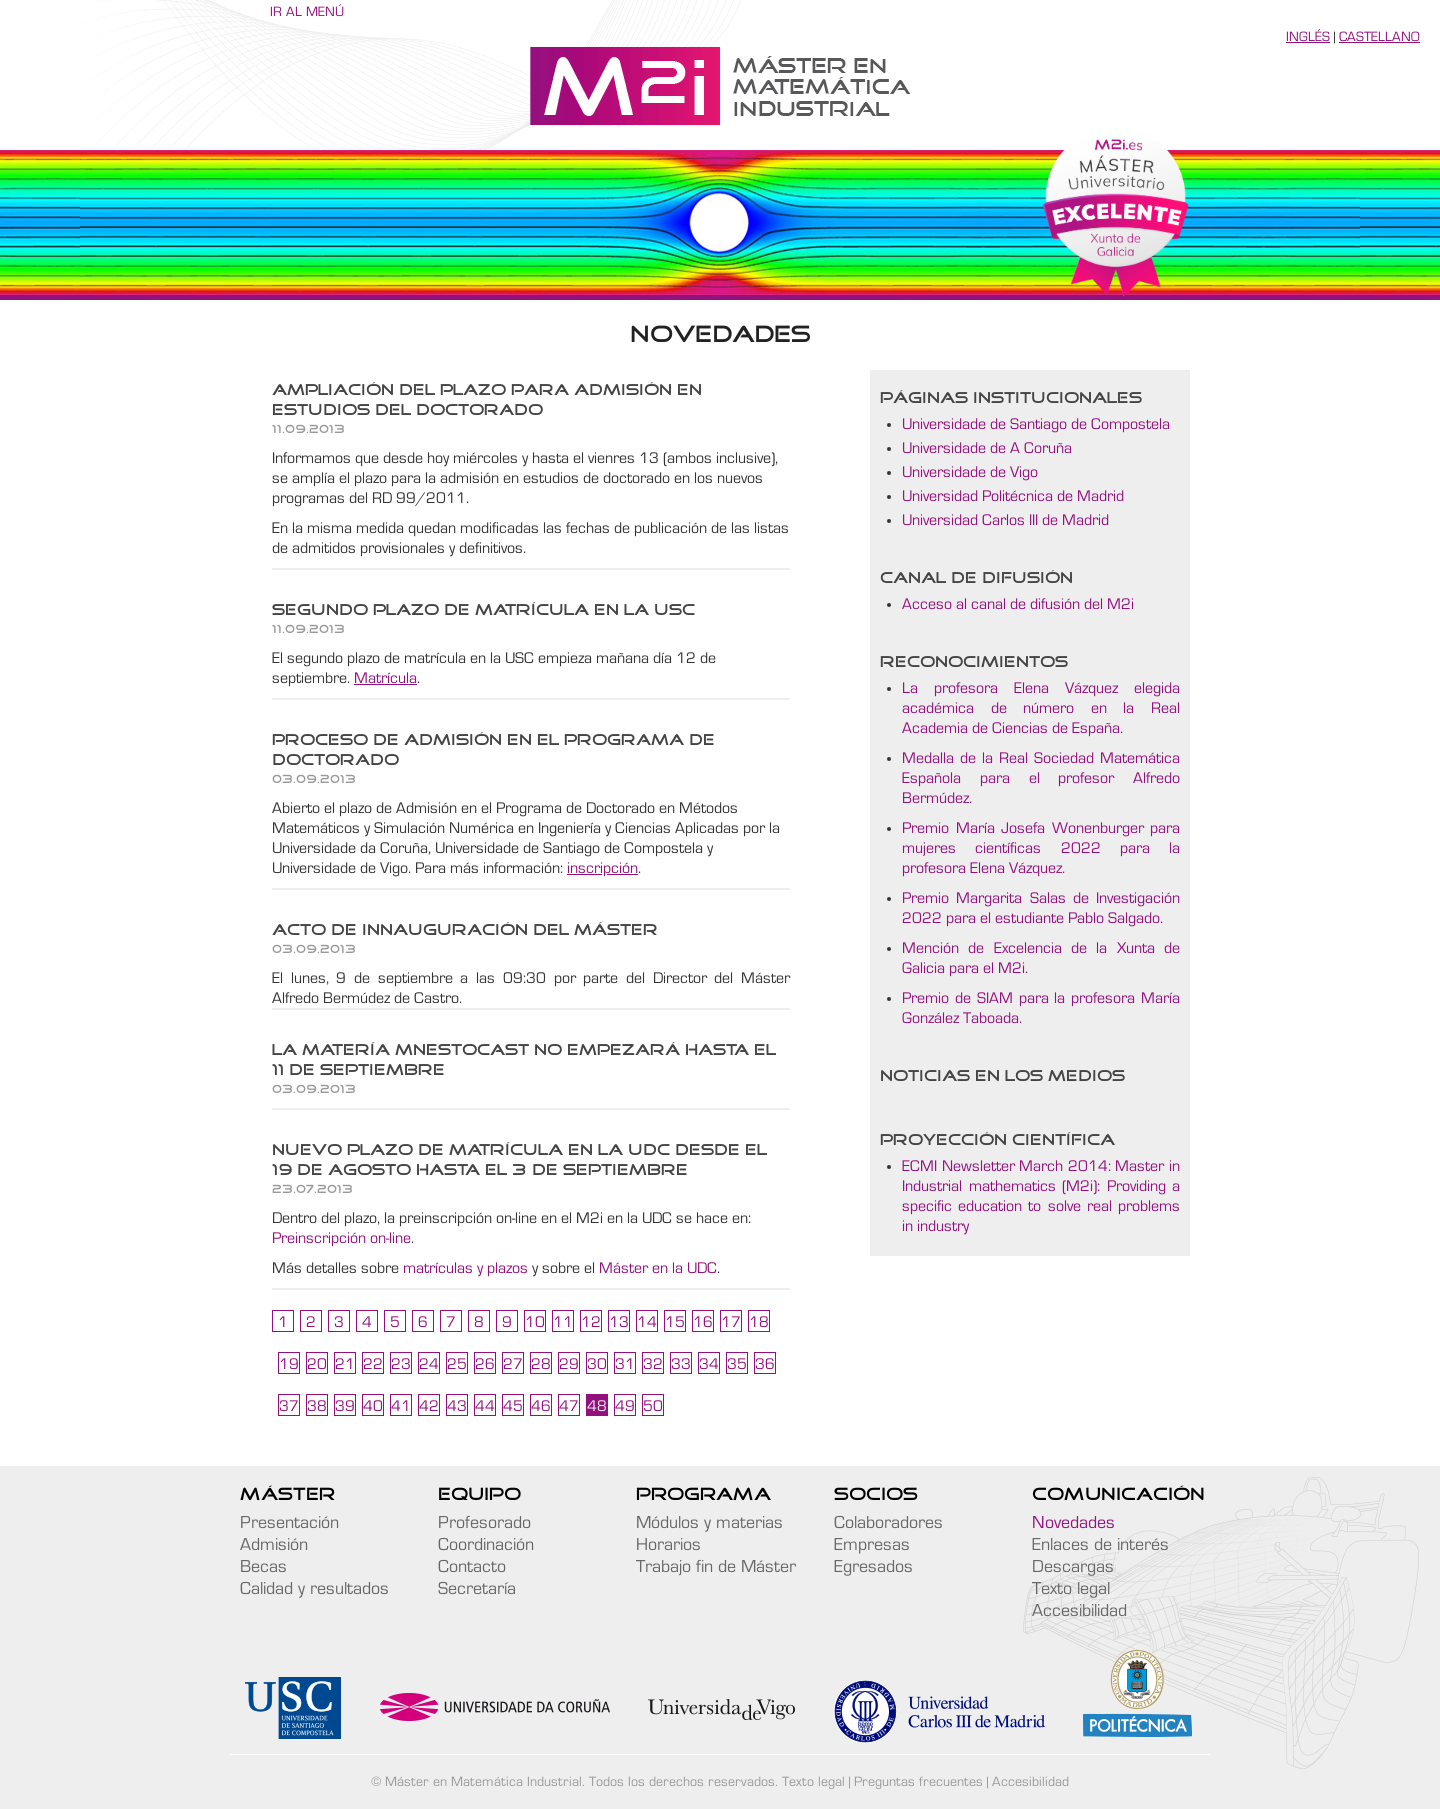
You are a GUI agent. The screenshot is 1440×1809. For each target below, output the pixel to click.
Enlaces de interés (1100, 1545)
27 (513, 1364)
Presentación (289, 1523)
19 (289, 1364)
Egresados (873, 1567)
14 (647, 1322)
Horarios (668, 1545)
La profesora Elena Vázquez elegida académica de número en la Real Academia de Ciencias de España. (1041, 708)
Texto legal (1071, 1589)
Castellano (1379, 37)
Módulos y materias (709, 1523)
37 (289, 1406)
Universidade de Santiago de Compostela (1036, 424)
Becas (263, 1567)
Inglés (1308, 37)
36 (765, 1364)
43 (457, 1406)
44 (485, 1406)
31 (625, 1364)
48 (597, 1406)
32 (653, 1364)
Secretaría (477, 1589)
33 (681, 1364)
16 (703, 1322)
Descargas (1073, 1567)
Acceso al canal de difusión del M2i (1018, 604)
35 (737, 1364)
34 (709, 1364)
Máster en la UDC (658, 1268)
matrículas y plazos (465, 1268)
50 (653, 1406)
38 (317, 1406)
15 (675, 1322)
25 (457, 1364)
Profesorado (484, 1523)
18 (759, 1322)
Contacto (472, 1567)
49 (625, 1406)
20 (317, 1364)
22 (373, 1364)
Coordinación (486, 1545)
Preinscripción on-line (341, 1238)
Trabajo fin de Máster (716, 1567)
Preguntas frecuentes (918, 1782)
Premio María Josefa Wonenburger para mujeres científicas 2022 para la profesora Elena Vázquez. (1041, 848)
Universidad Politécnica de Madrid (1013, 496)
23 (401, 1364)
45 (513, 1406)
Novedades (1073, 1523)
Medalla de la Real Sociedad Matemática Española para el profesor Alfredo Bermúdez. (1041, 778)
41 (401, 1406)
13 (619, 1322)
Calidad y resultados (314, 1589)
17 (731, 1322)
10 (535, 1322)
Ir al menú (307, 12)
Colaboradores (888, 1523)
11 (563, 1322)
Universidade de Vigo (970, 472)
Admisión (274, 1545)
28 (541, 1364)
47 (569, 1406)
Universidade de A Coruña (987, 448)
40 (373, 1406)
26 (485, 1364)
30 (597, 1364)
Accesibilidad (1079, 1611)
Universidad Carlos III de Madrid (1005, 520)
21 (345, 1364)
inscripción (602, 868)
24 (429, 1364)
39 (345, 1406)
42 (429, 1406)
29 (569, 1364)
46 (541, 1406)
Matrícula (385, 678)
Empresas (872, 1545)
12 (591, 1322)
